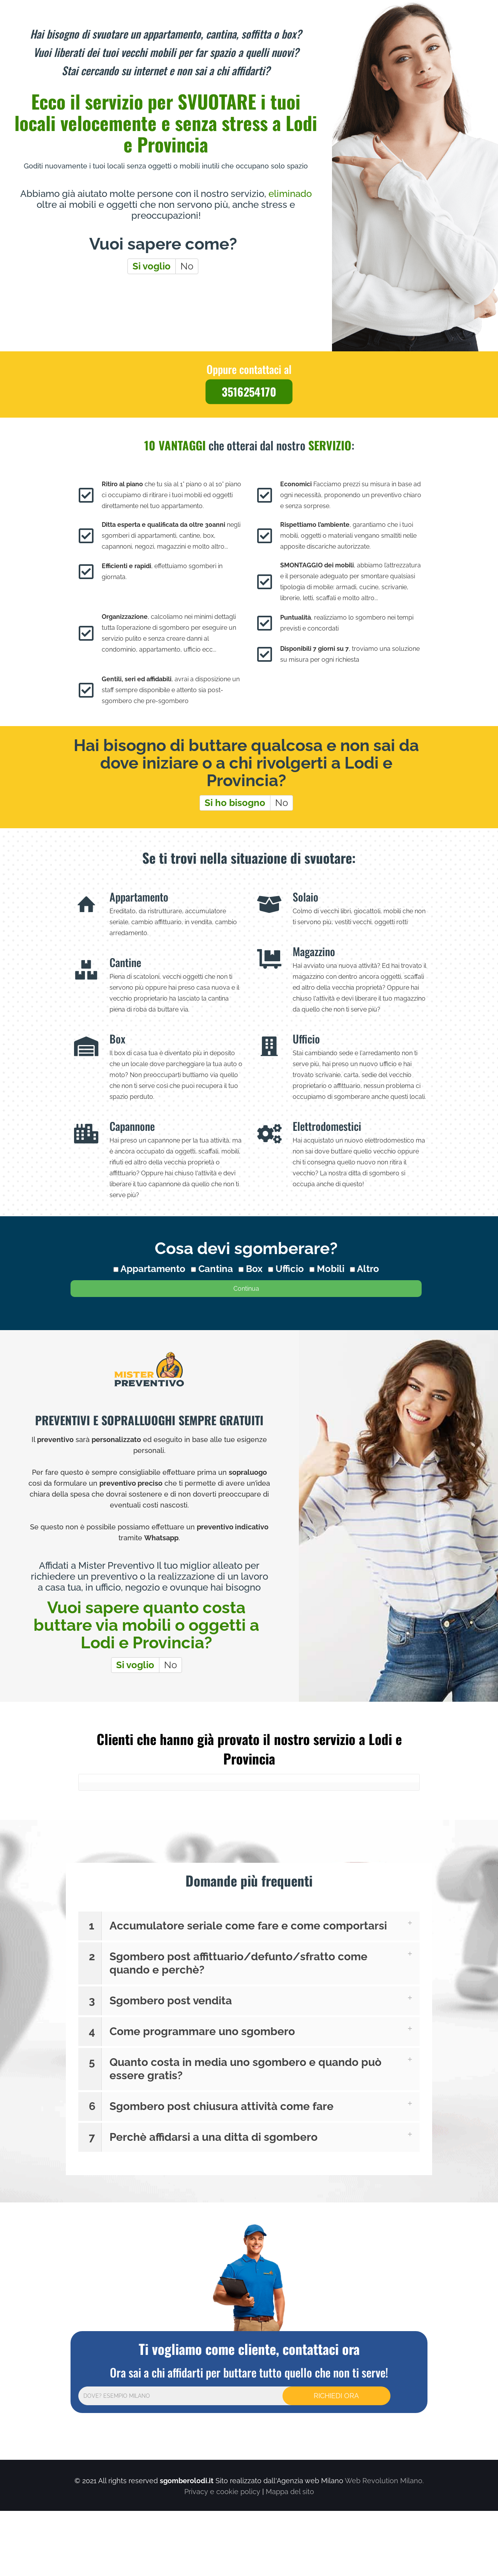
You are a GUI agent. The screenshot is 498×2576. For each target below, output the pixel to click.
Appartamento (149, 1268)
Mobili (326, 1268)
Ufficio (286, 1268)
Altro (364, 1268)
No (186, 266)
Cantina (212, 1268)
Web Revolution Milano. (384, 2481)
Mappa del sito (290, 2491)
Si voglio (151, 266)
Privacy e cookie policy (222, 2491)
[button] (249, 1926)
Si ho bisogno (235, 802)
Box (250, 1268)
